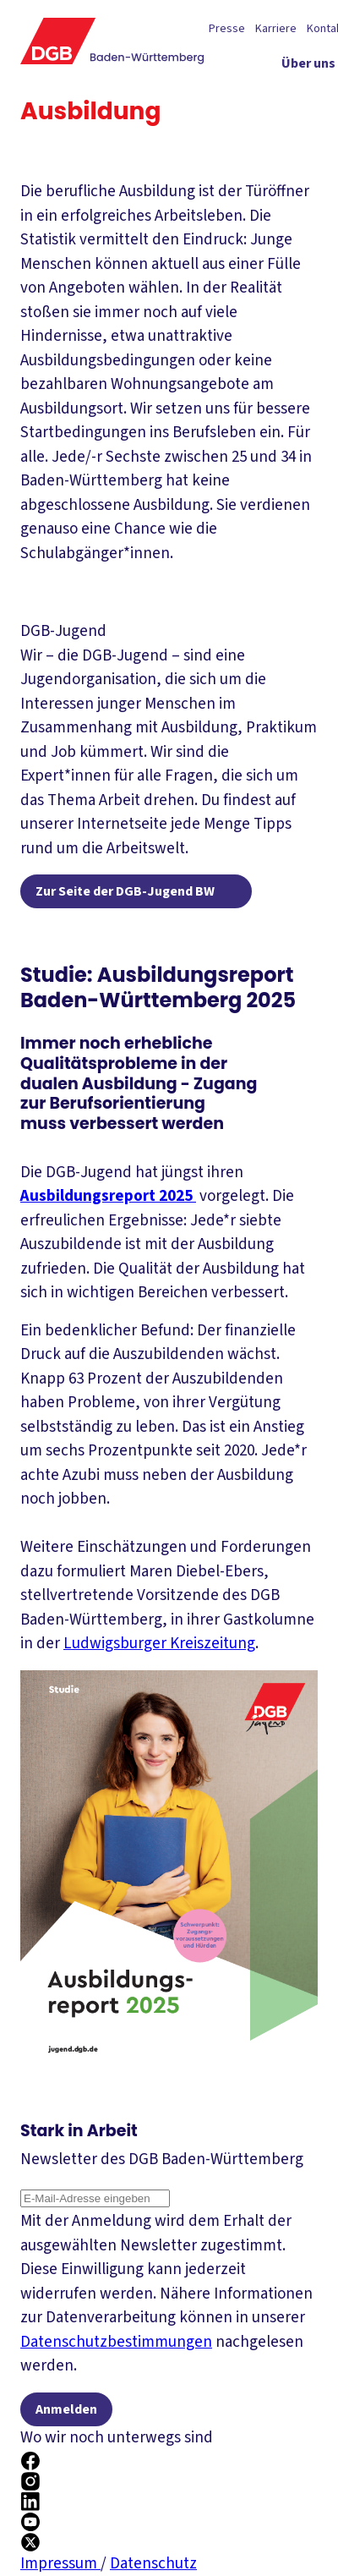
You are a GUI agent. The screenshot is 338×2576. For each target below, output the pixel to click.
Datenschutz (153, 2563)
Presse (227, 28)
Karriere (276, 28)
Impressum (60, 2563)
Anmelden (66, 2409)
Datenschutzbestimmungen (116, 2342)
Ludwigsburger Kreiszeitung (159, 1643)
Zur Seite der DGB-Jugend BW (125, 891)
